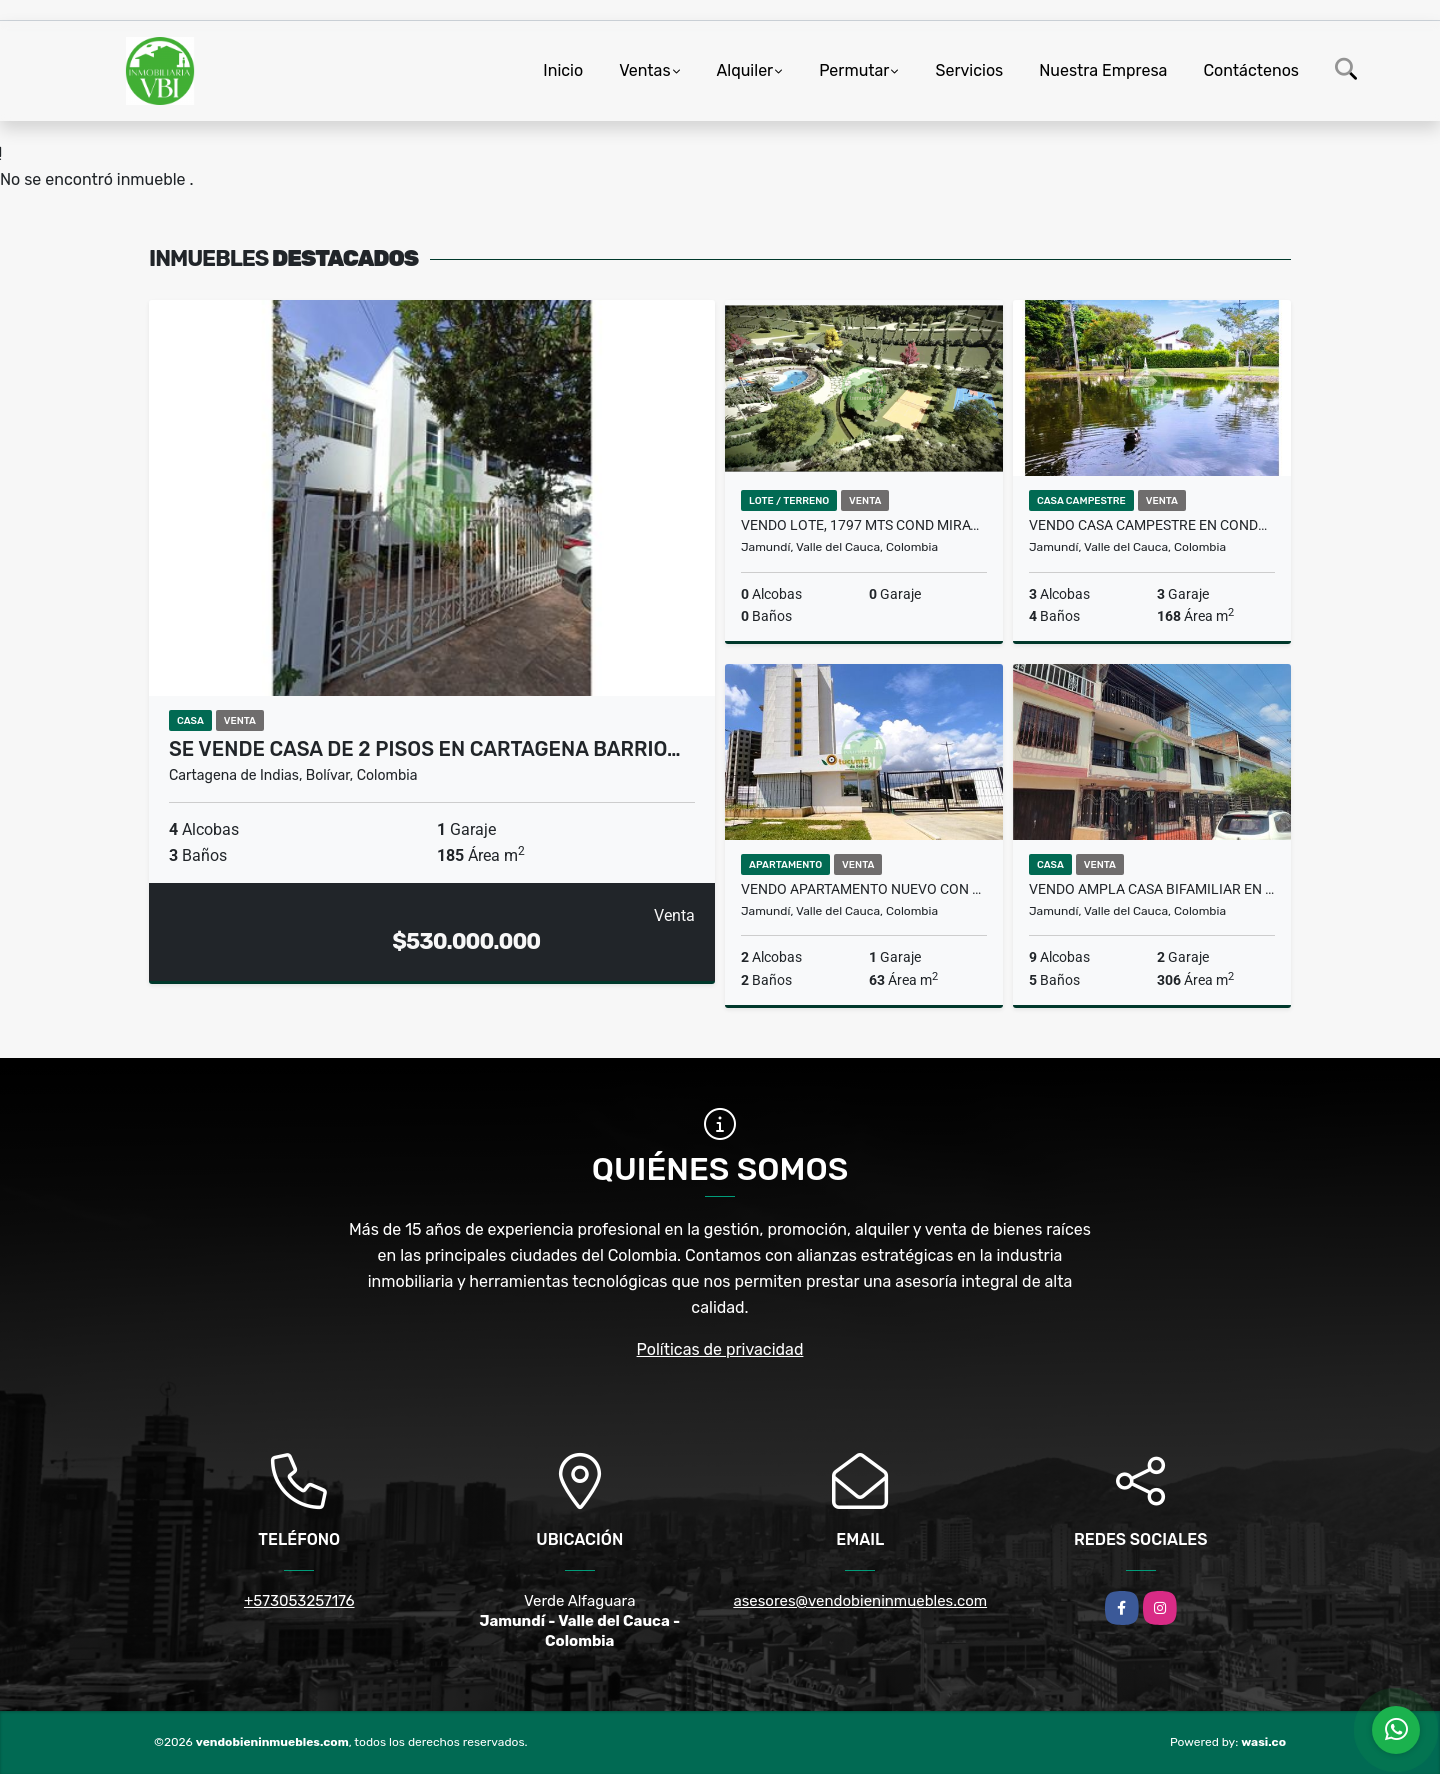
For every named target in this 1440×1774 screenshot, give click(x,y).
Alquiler (745, 70)
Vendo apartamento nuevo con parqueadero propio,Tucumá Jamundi (864, 889)
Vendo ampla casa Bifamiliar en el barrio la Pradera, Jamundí (1152, 889)
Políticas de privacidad (720, 1349)
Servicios (969, 70)
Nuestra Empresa (1103, 70)
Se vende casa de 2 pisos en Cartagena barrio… (425, 749)
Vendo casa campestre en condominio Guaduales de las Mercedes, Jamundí (1152, 525)
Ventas (644, 70)
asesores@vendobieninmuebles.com (860, 1601)
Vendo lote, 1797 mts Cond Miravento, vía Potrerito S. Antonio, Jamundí (864, 525)
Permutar (854, 70)
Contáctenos (1251, 70)
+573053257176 (299, 1601)
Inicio (563, 70)
